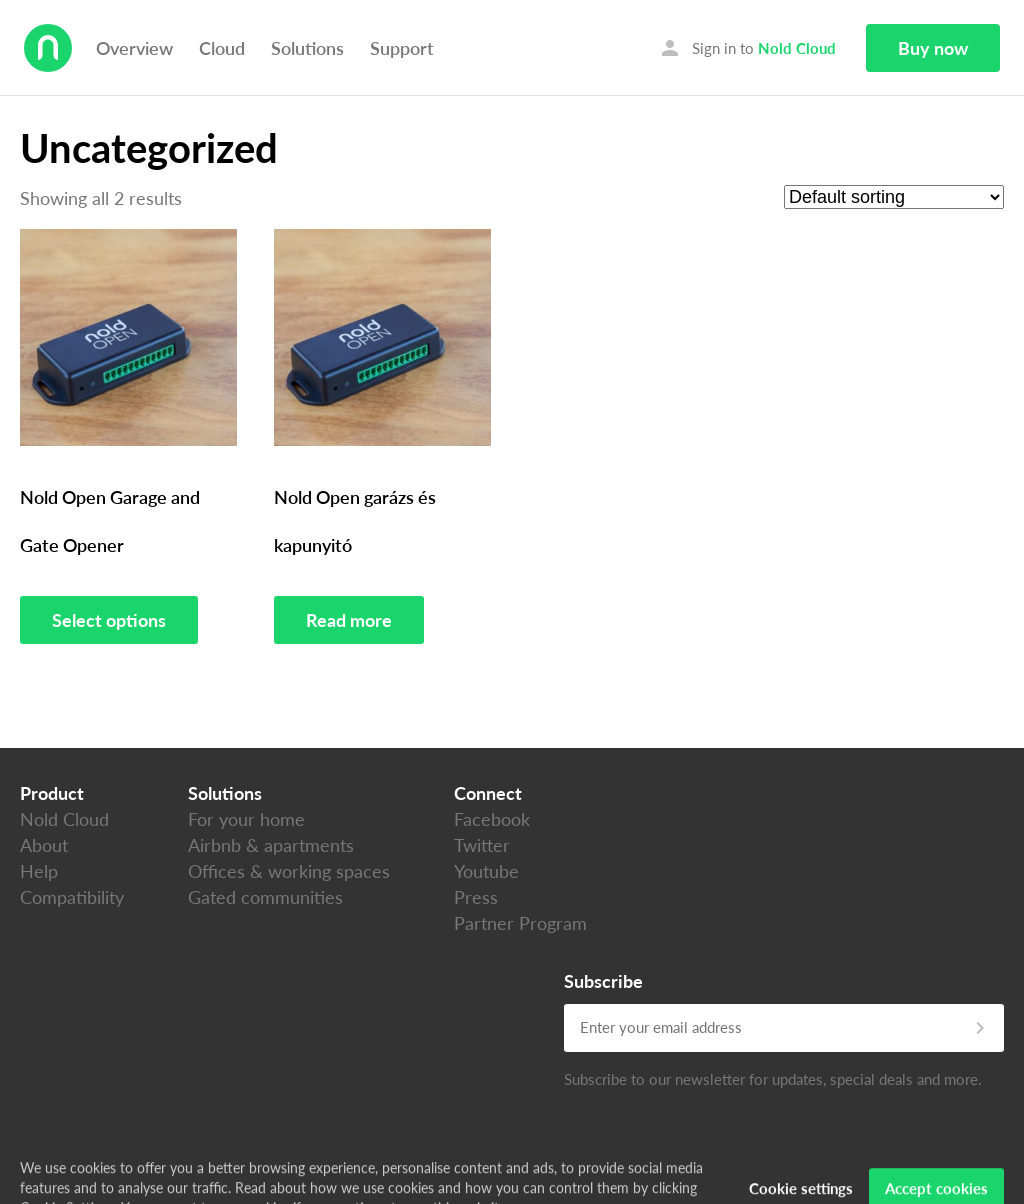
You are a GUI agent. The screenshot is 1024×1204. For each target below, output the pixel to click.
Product (52, 793)
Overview (134, 48)
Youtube (486, 871)
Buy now (933, 48)
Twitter (482, 845)
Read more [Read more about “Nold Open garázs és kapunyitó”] (349, 620)
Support (402, 48)
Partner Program (520, 923)
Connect (488, 793)
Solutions (307, 48)
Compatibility (72, 897)
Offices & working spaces (289, 871)
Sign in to (747, 48)
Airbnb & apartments (271, 845)
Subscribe (603, 981)
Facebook (492, 819)
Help (39, 871)
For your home (246, 819)
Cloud (222, 48)
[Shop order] (894, 197)
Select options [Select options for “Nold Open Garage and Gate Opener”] (109, 620)
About (44, 845)
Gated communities (265, 897)
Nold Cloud (64, 819)
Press (476, 897)
